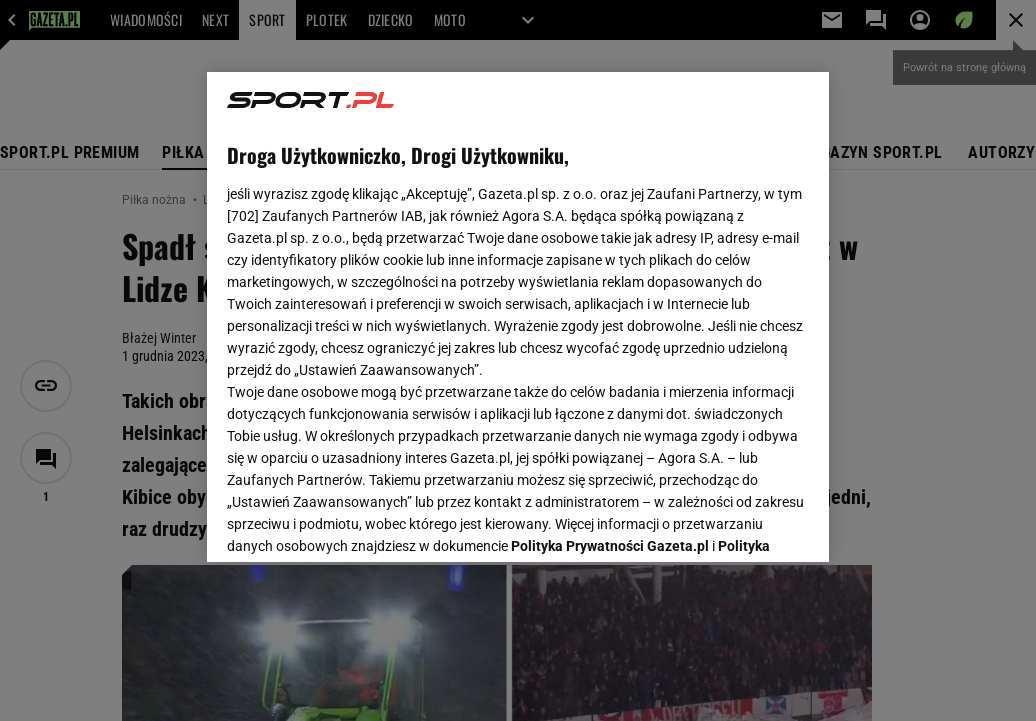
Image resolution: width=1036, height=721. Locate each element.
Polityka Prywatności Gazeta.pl (610, 297)
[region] (518, 317)
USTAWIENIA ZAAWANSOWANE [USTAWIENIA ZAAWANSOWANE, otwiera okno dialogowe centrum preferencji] (358, 522)
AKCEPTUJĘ (741, 523)
